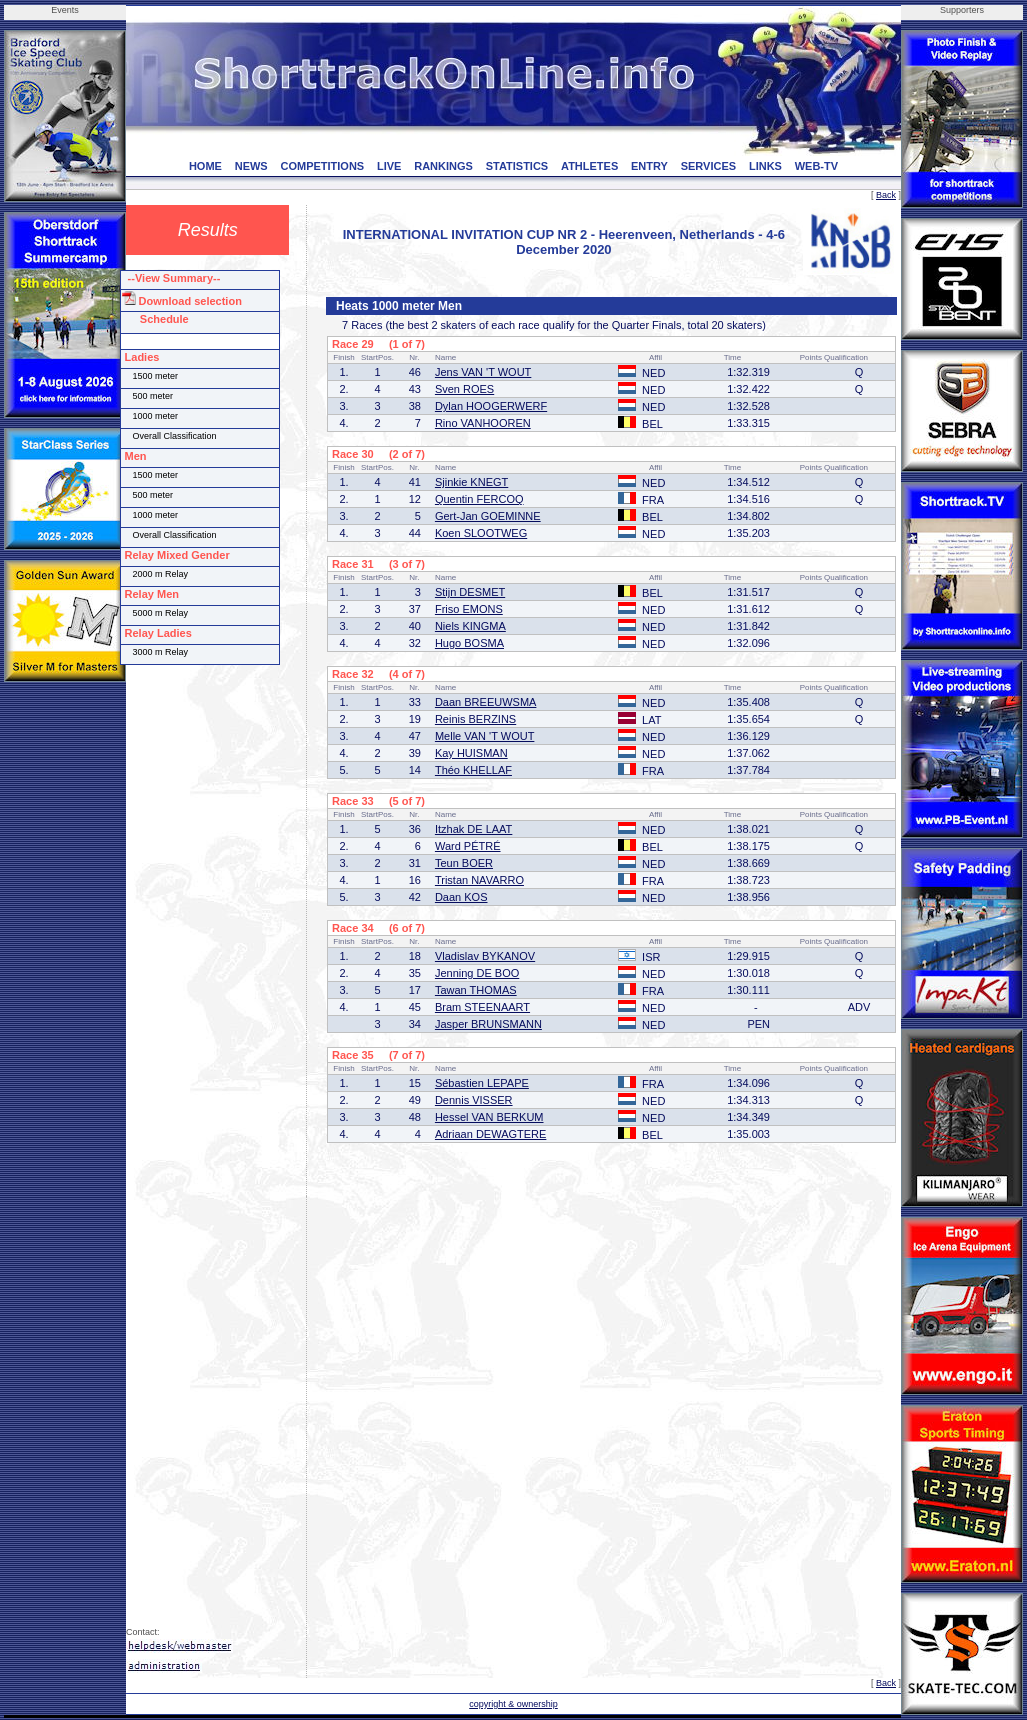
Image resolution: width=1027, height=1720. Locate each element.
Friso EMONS (469, 609)
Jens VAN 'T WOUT (483, 372)
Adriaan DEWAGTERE (490, 1134)
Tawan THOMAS (476, 990)
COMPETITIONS (322, 166)
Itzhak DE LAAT (473, 829)
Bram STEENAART (482, 1007)
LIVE (389, 166)
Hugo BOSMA (469, 643)
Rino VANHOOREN (483, 423)
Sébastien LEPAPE (482, 1083)
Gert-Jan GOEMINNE (488, 516)
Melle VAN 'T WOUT (484, 736)
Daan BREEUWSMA (485, 702)
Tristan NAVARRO (479, 880)
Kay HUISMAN (471, 753)
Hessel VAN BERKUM (489, 1117)
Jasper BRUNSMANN (488, 1024)
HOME (205, 166)
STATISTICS (517, 166)
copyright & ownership (513, 1704)
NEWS (251, 166)
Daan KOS (461, 897)
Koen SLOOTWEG (481, 533)
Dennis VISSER (474, 1100)
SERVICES (708, 166)
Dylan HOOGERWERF (491, 406)
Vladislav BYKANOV (485, 956)
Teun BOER (464, 863)
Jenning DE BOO (477, 973)
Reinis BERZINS (475, 719)
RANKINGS (443, 166)
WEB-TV (816, 166)
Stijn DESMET (470, 592)
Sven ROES (464, 389)
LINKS (765, 166)
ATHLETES (589, 166)
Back (886, 195)
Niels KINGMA (470, 626)
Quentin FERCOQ (479, 499)
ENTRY (649, 166)
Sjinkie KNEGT (471, 482)
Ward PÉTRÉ (468, 846)
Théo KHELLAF (473, 770)
